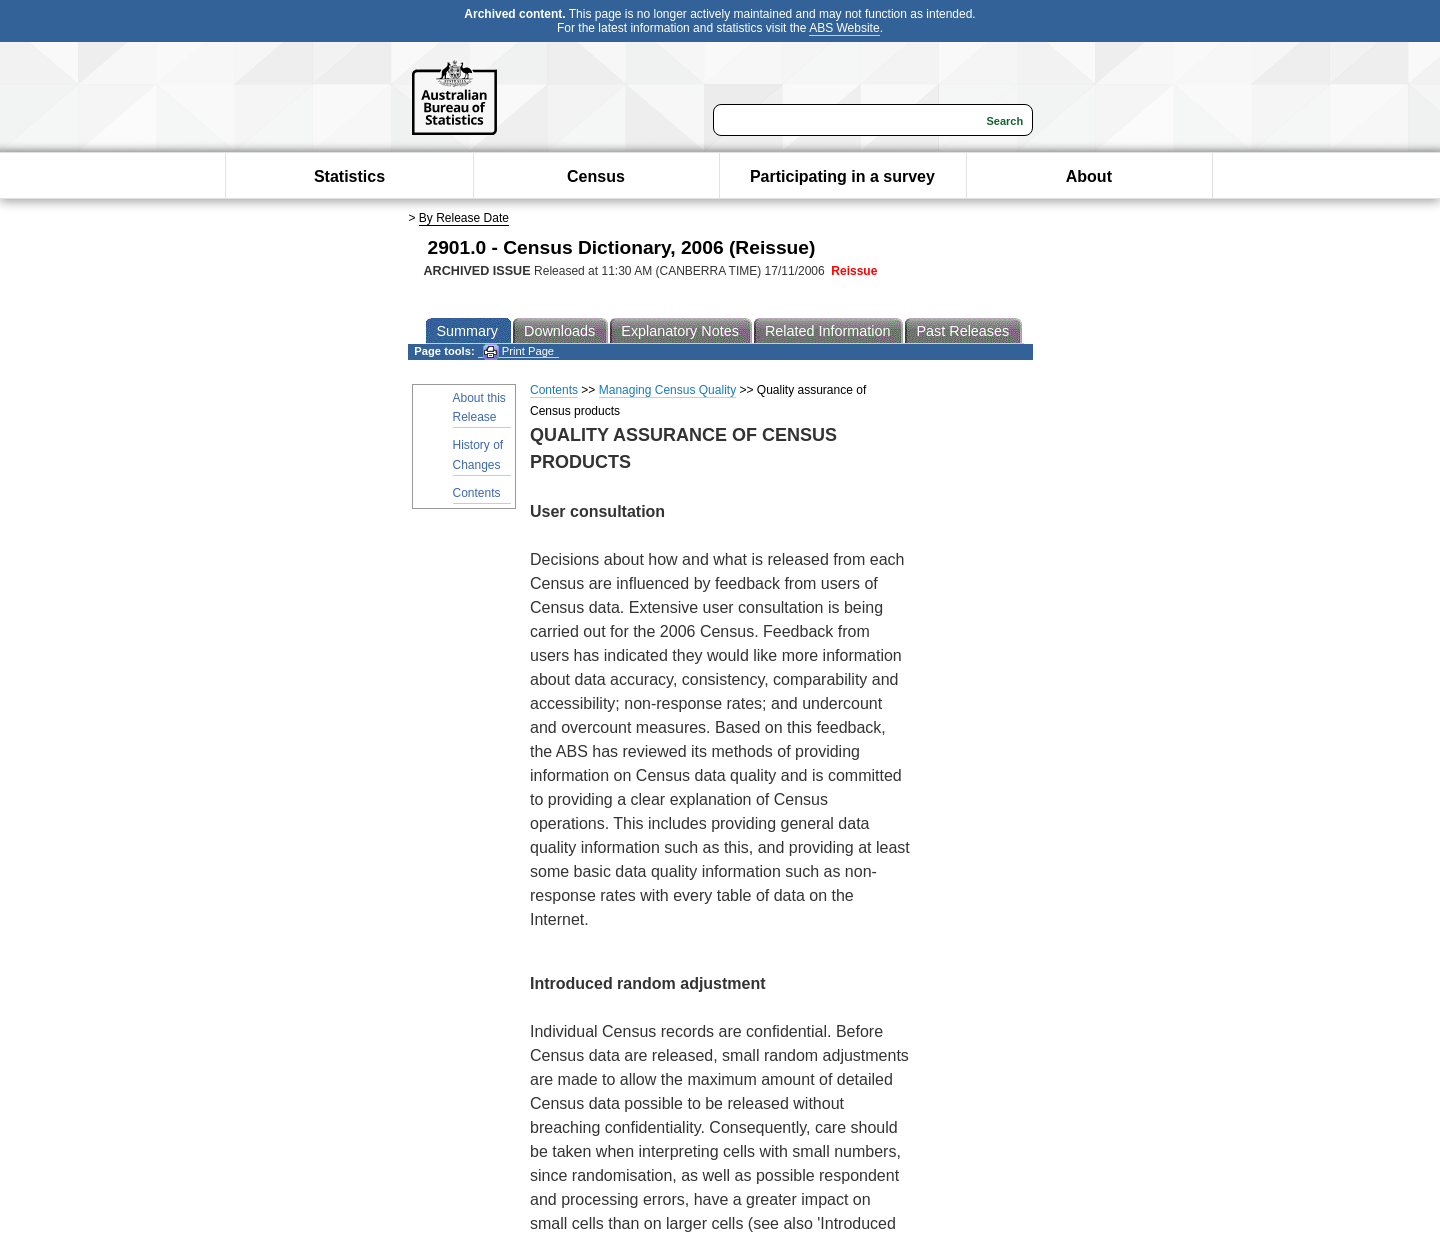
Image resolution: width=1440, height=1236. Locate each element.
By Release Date (464, 218)
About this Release (479, 407)
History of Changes (478, 454)
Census (596, 176)
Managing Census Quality (667, 390)
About (1089, 176)
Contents (477, 493)
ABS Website (844, 28)
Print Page (518, 351)
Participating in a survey (842, 176)
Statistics (349, 176)
